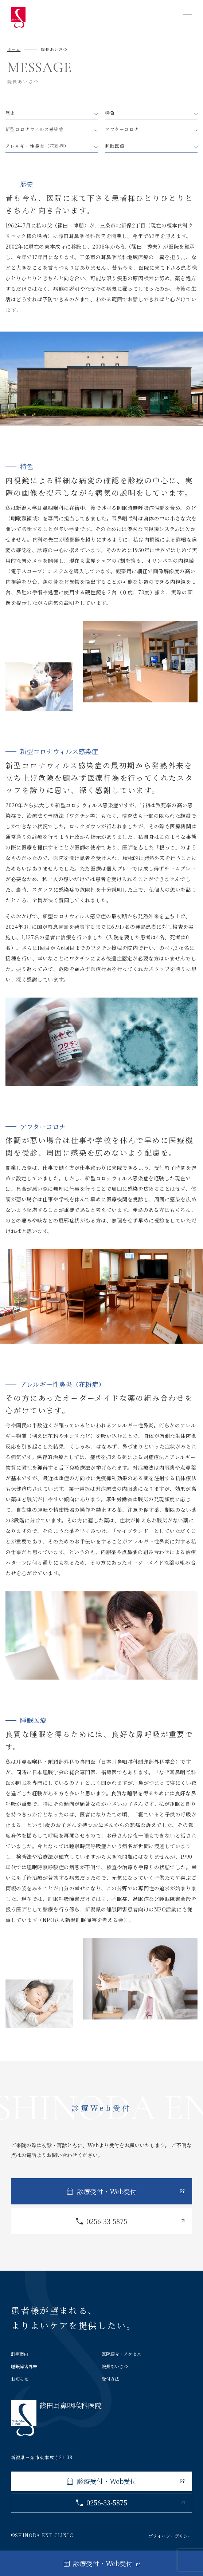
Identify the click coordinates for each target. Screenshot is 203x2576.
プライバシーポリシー (170, 2536)
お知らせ (19, 2378)
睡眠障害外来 (24, 2366)
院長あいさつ (115, 2366)
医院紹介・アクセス (121, 2354)
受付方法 (110, 2378)
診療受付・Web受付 (107, 2191)
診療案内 (19, 2354)
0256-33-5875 (106, 2221)
